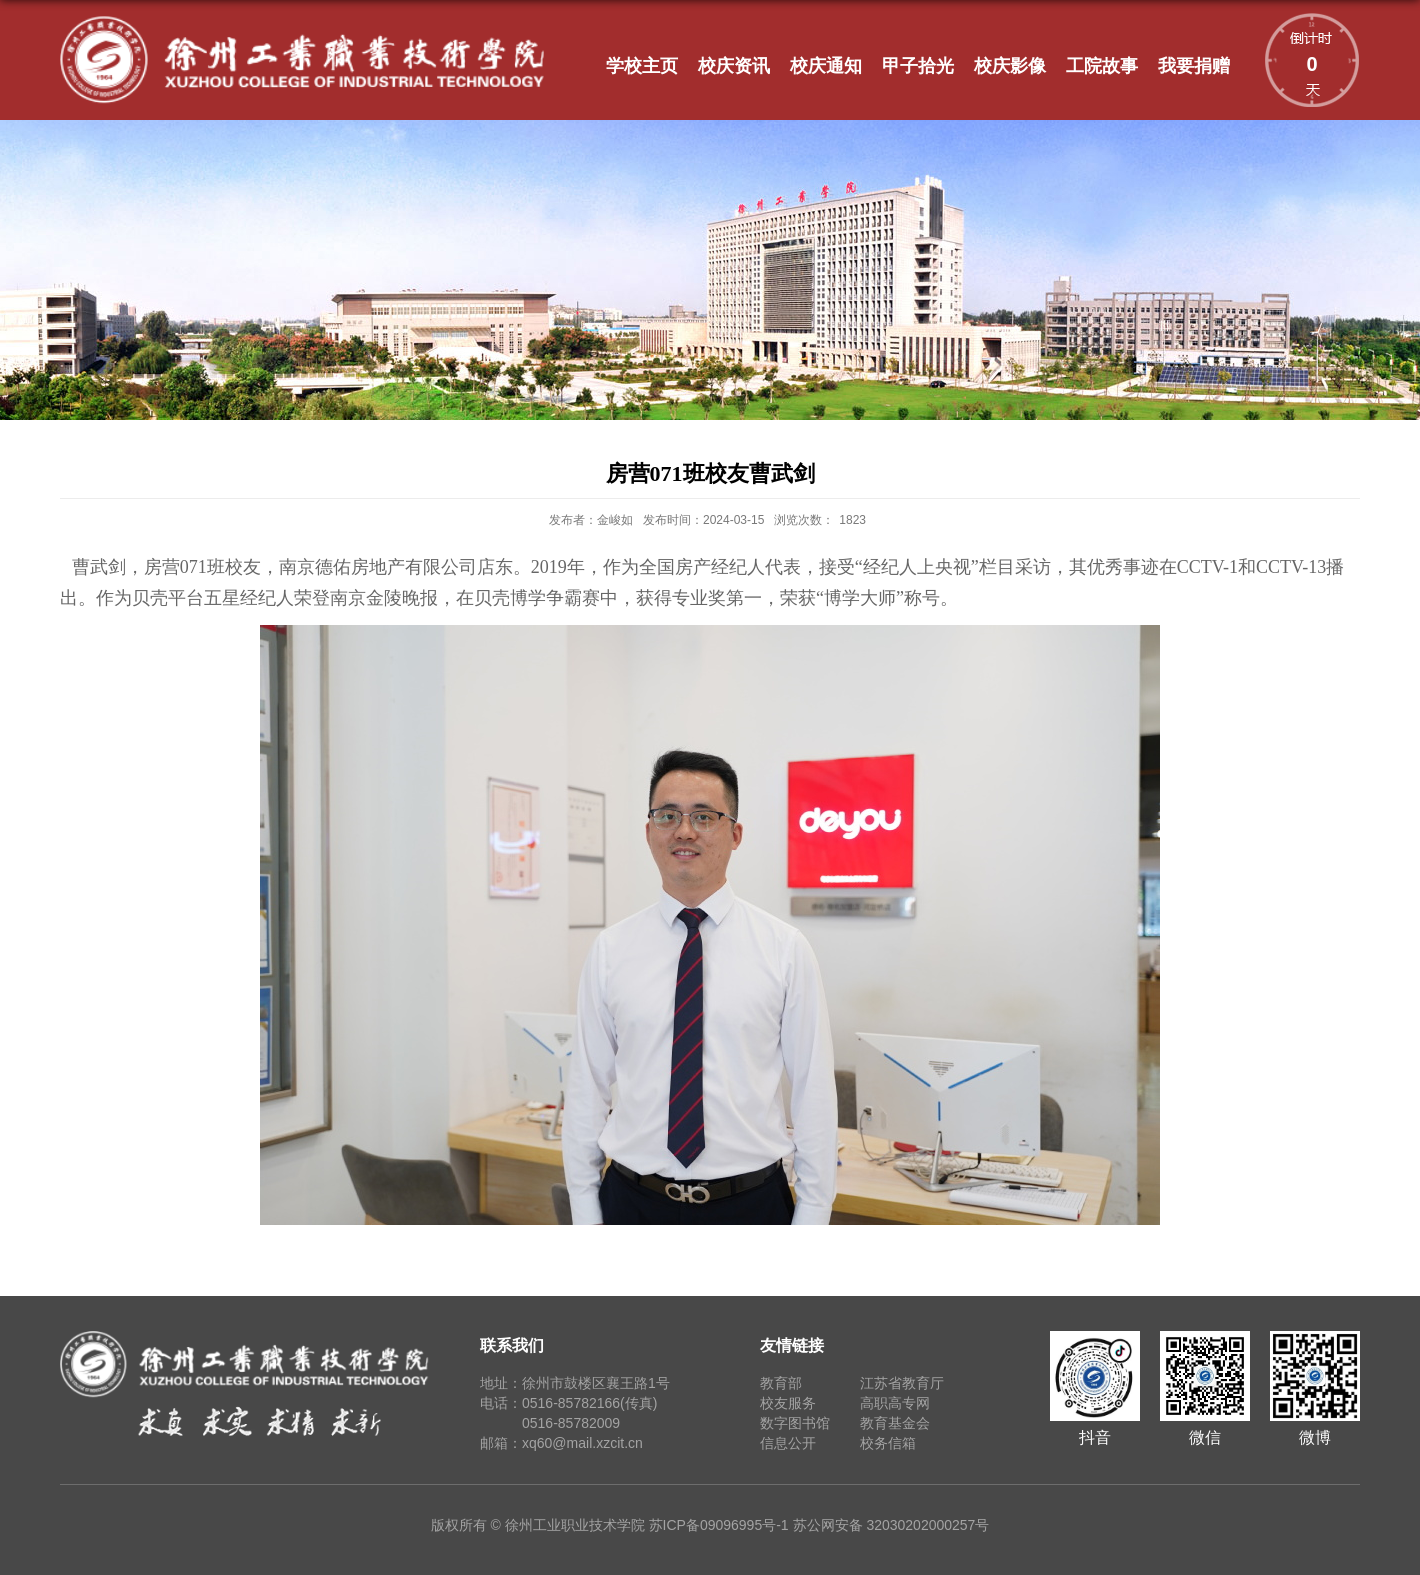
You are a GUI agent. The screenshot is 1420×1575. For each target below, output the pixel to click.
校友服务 (788, 1403)
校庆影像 (1010, 66)
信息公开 (788, 1443)
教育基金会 (895, 1423)
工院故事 (1102, 66)
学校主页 (642, 66)
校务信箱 (888, 1443)
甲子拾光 (918, 66)
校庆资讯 (734, 66)
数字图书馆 (795, 1423)
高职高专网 (895, 1403)
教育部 (781, 1383)
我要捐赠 (1194, 66)
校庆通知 (826, 66)
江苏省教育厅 (902, 1383)
